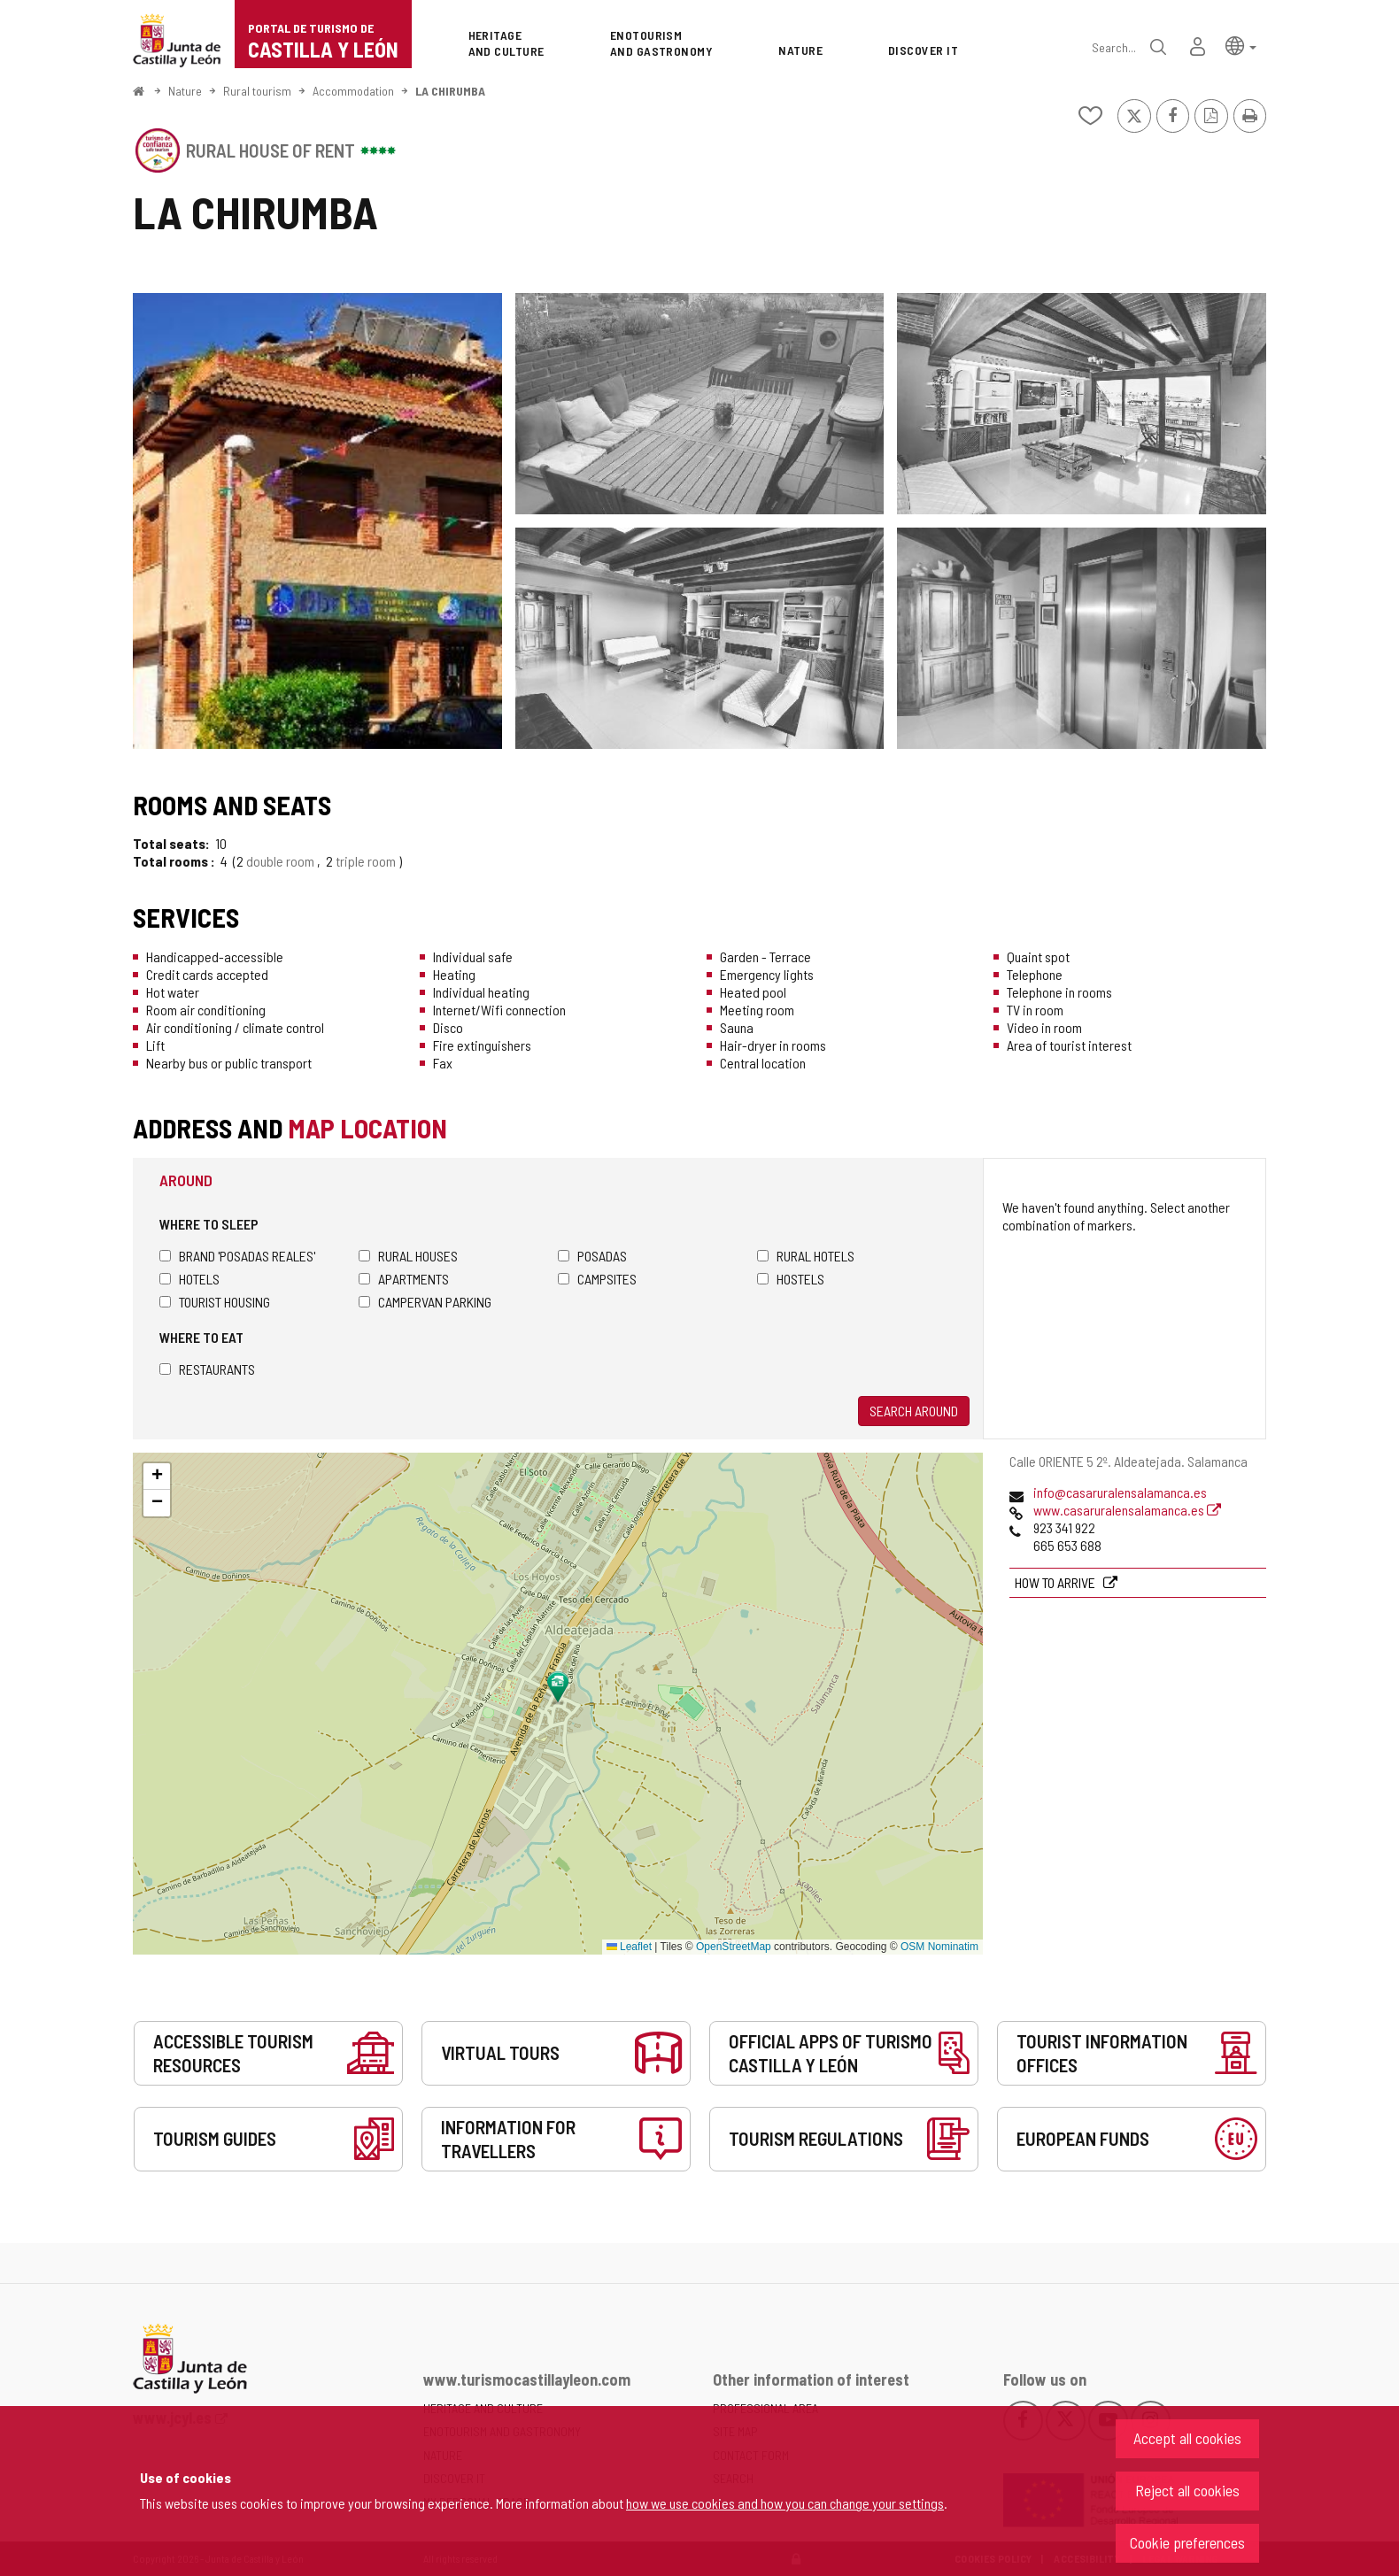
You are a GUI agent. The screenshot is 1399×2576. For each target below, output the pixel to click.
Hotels (189, 1278)
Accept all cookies (1187, 2438)
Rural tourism (257, 90)
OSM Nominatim (939, 1946)
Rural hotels (805, 1255)
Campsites (597, 1278)
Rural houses (408, 1255)
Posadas (592, 1255)
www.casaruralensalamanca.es (1127, 1509)
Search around (914, 1410)
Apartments (404, 1278)
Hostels (790, 1278)
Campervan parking (425, 1301)
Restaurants (207, 1369)
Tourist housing (214, 1301)
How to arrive (1056, 1582)
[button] (1240, 45)
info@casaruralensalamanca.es (1120, 1492)
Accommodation (353, 90)
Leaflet (629, 1946)
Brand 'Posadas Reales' (237, 1255)
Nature (185, 90)
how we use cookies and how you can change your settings (785, 2503)
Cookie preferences (1187, 2542)
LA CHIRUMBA (450, 90)
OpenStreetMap (733, 1946)
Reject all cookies (1187, 2490)
